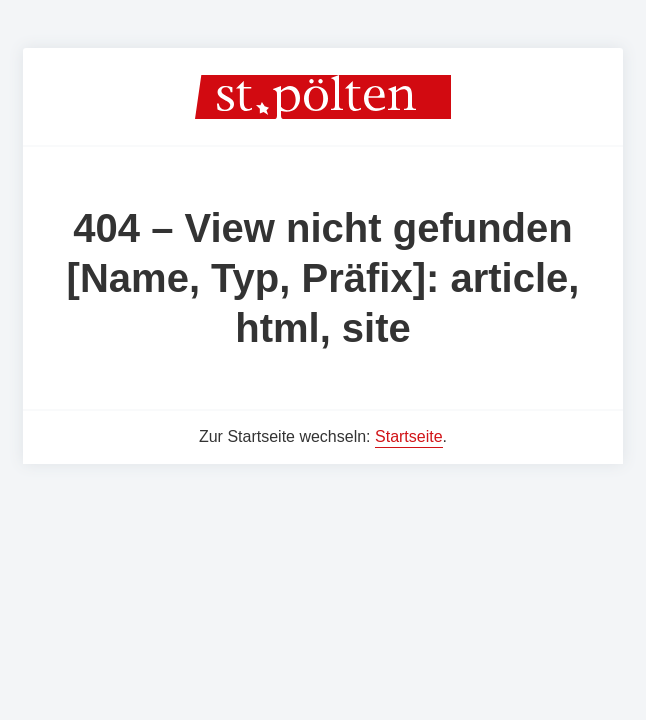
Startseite (409, 436)
